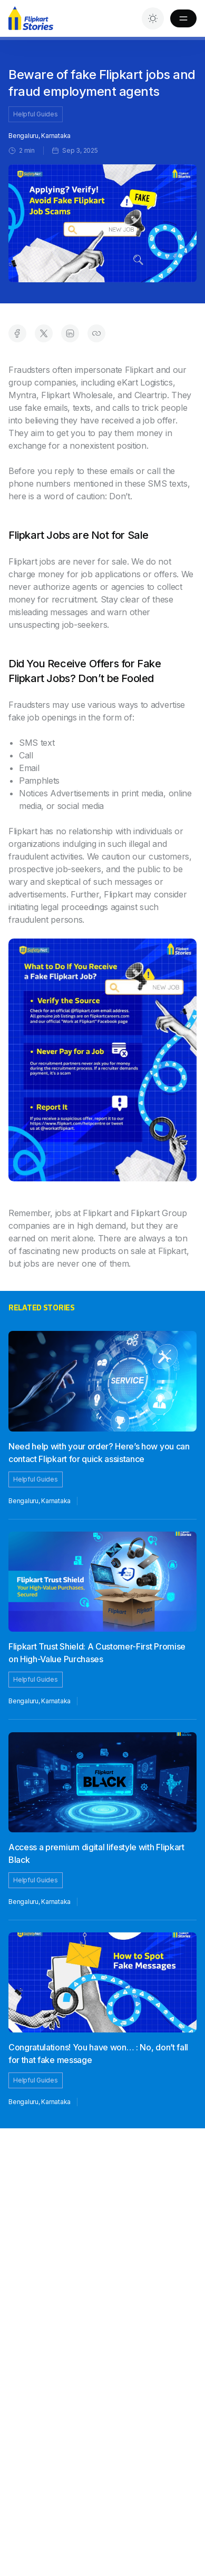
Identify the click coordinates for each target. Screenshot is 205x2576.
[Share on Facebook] (17, 333)
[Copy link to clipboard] (96, 333)
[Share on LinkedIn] (70, 333)
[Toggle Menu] (183, 18)
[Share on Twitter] (44, 333)
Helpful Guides (35, 114)
